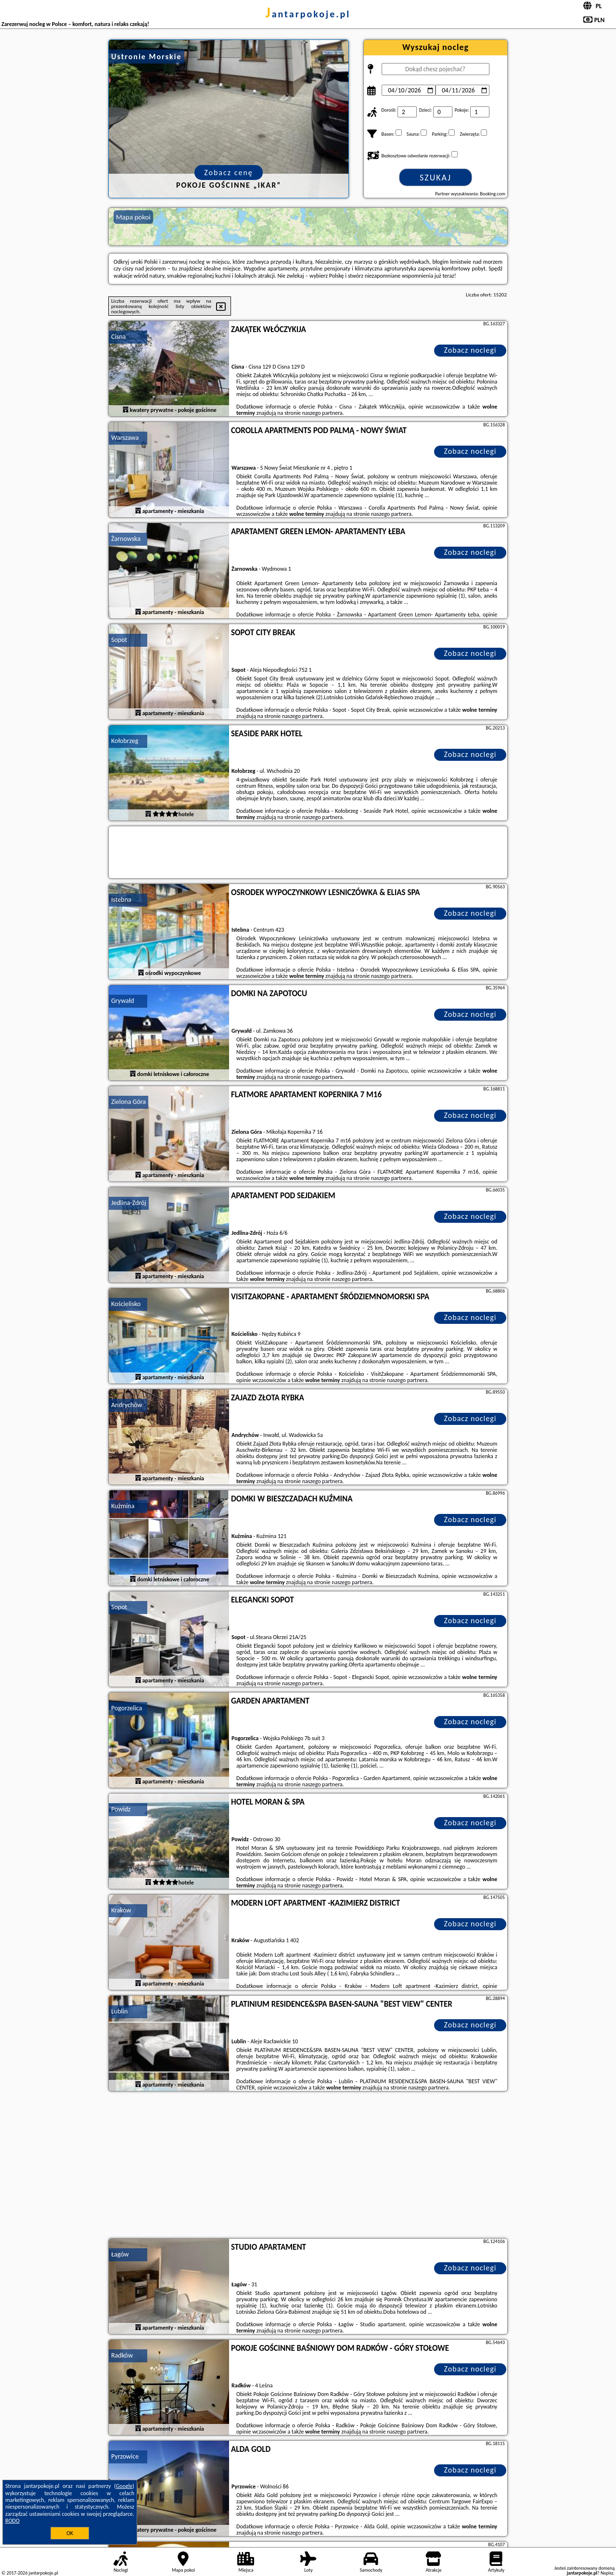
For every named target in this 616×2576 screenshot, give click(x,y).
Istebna (121, 900)
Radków (122, 2355)
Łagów (120, 2254)
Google (124, 2486)
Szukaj (435, 177)
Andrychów (126, 1405)
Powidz (120, 1809)
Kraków (121, 1910)
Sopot (119, 640)
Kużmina (122, 1506)
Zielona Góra (128, 1102)
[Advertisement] (308, 2166)
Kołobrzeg (124, 741)
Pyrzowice (125, 2456)
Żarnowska (126, 539)
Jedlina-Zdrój (128, 1203)
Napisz (607, 2573)
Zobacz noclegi (470, 350)
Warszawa (125, 438)
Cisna (118, 337)
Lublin (119, 2011)
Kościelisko (126, 1304)
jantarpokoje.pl (308, 14)
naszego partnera (322, 413)
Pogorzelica (126, 1708)
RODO (12, 2520)
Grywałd (122, 1001)
